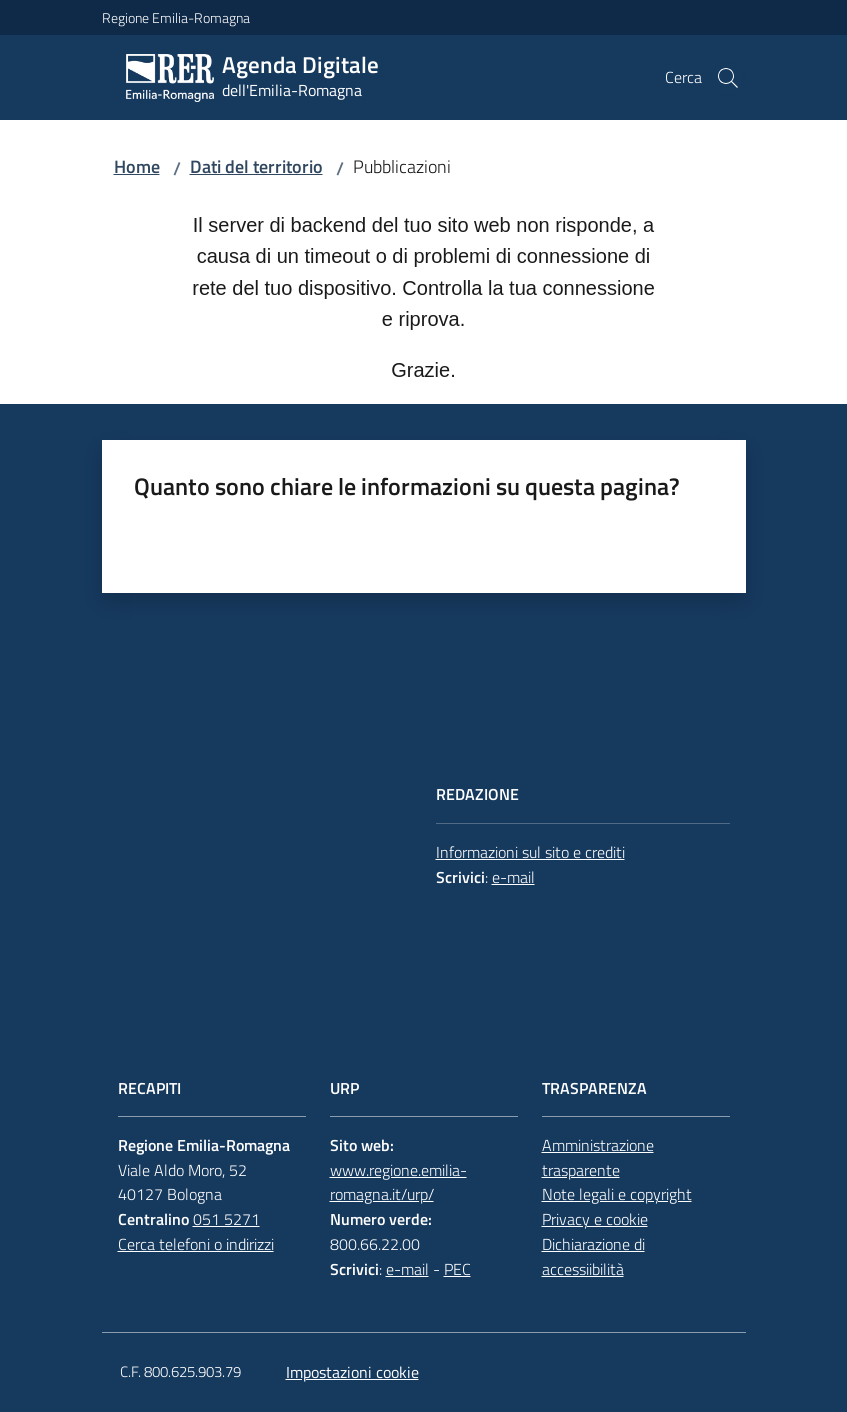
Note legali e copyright (617, 1194)
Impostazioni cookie (352, 1372)
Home (137, 166)
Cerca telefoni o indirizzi (196, 1244)
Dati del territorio (256, 166)
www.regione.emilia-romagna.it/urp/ (398, 1182)
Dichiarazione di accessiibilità (593, 1256)
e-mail (513, 877)
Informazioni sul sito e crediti (530, 852)
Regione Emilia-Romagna (176, 17)
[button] (728, 78)
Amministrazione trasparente (598, 1157)
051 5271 (226, 1219)
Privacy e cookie (595, 1219)
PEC (457, 1269)
